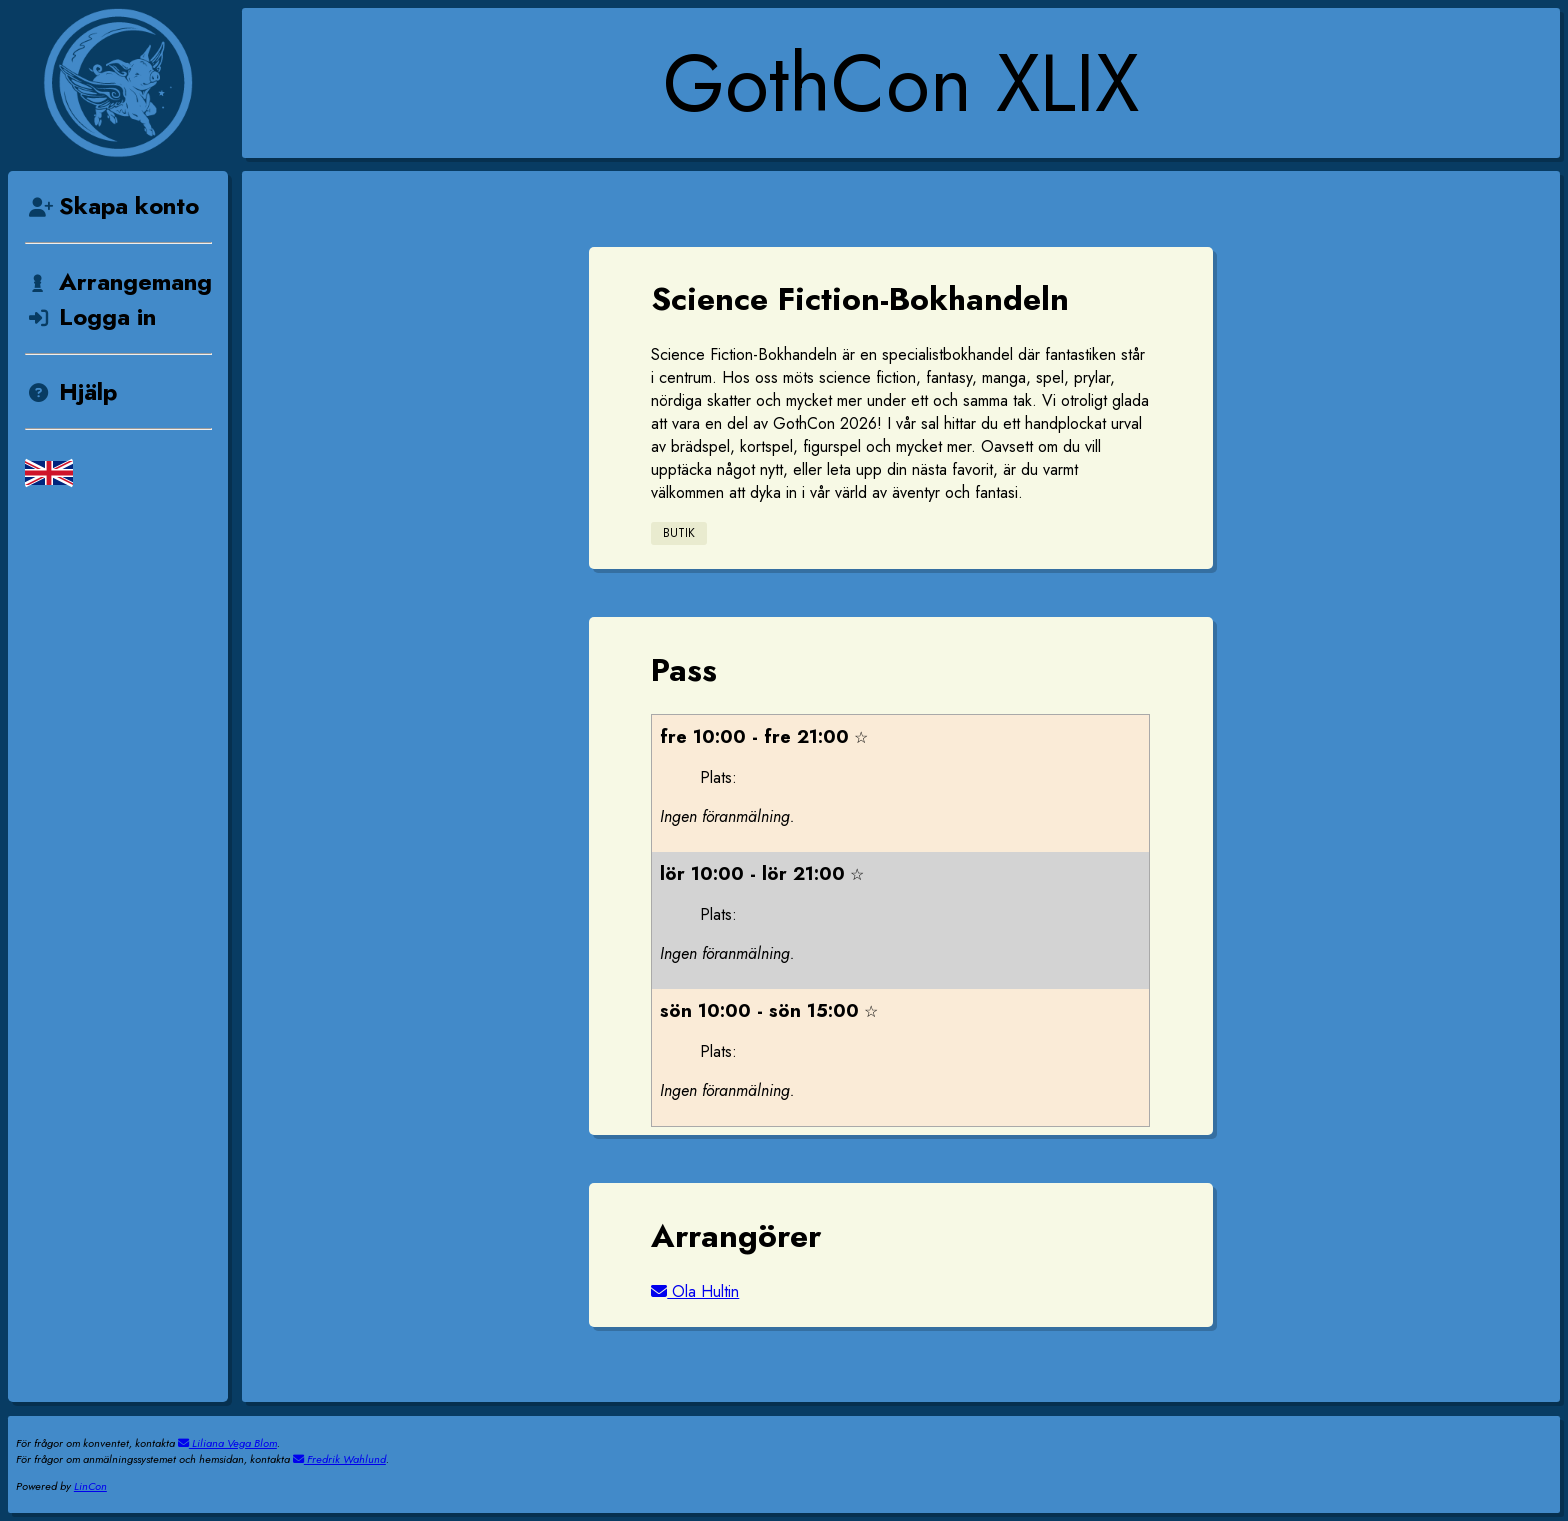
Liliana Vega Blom (227, 1443)
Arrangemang (118, 281)
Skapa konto (112, 205)
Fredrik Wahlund (339, 1459)
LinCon (90, 1486)
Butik (679, 533)
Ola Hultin (695, 1291)
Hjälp (71, 391)
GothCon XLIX (901, 83)
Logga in (90, 316)
